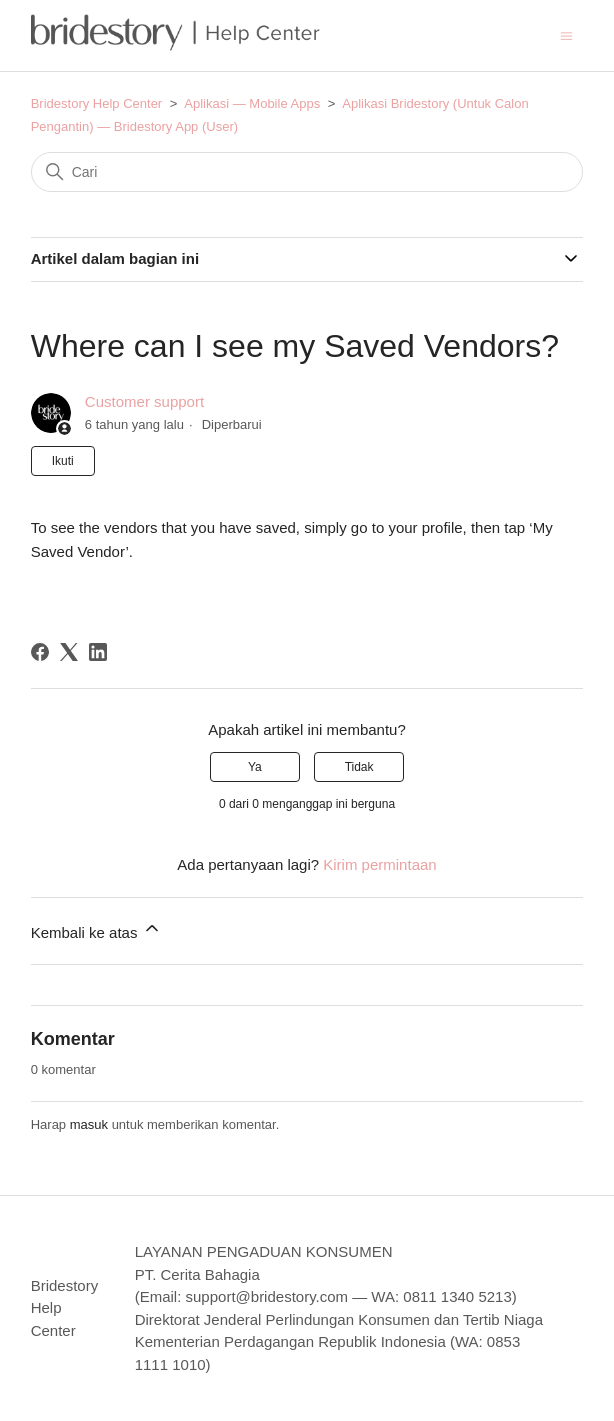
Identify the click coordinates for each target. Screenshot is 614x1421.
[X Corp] (69, 652)
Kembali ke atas (96, 929)
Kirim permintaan (379, 864)
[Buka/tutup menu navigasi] (566, 34)
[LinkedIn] (98, 652)
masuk (89, 1124)
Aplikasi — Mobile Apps (252, 103)
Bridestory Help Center (97, 103)
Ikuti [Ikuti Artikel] (63, 461)
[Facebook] (40, 652)
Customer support (144, 401)
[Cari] (307, 172)
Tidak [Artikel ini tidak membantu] (359, 767)
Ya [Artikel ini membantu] (255, 767)
